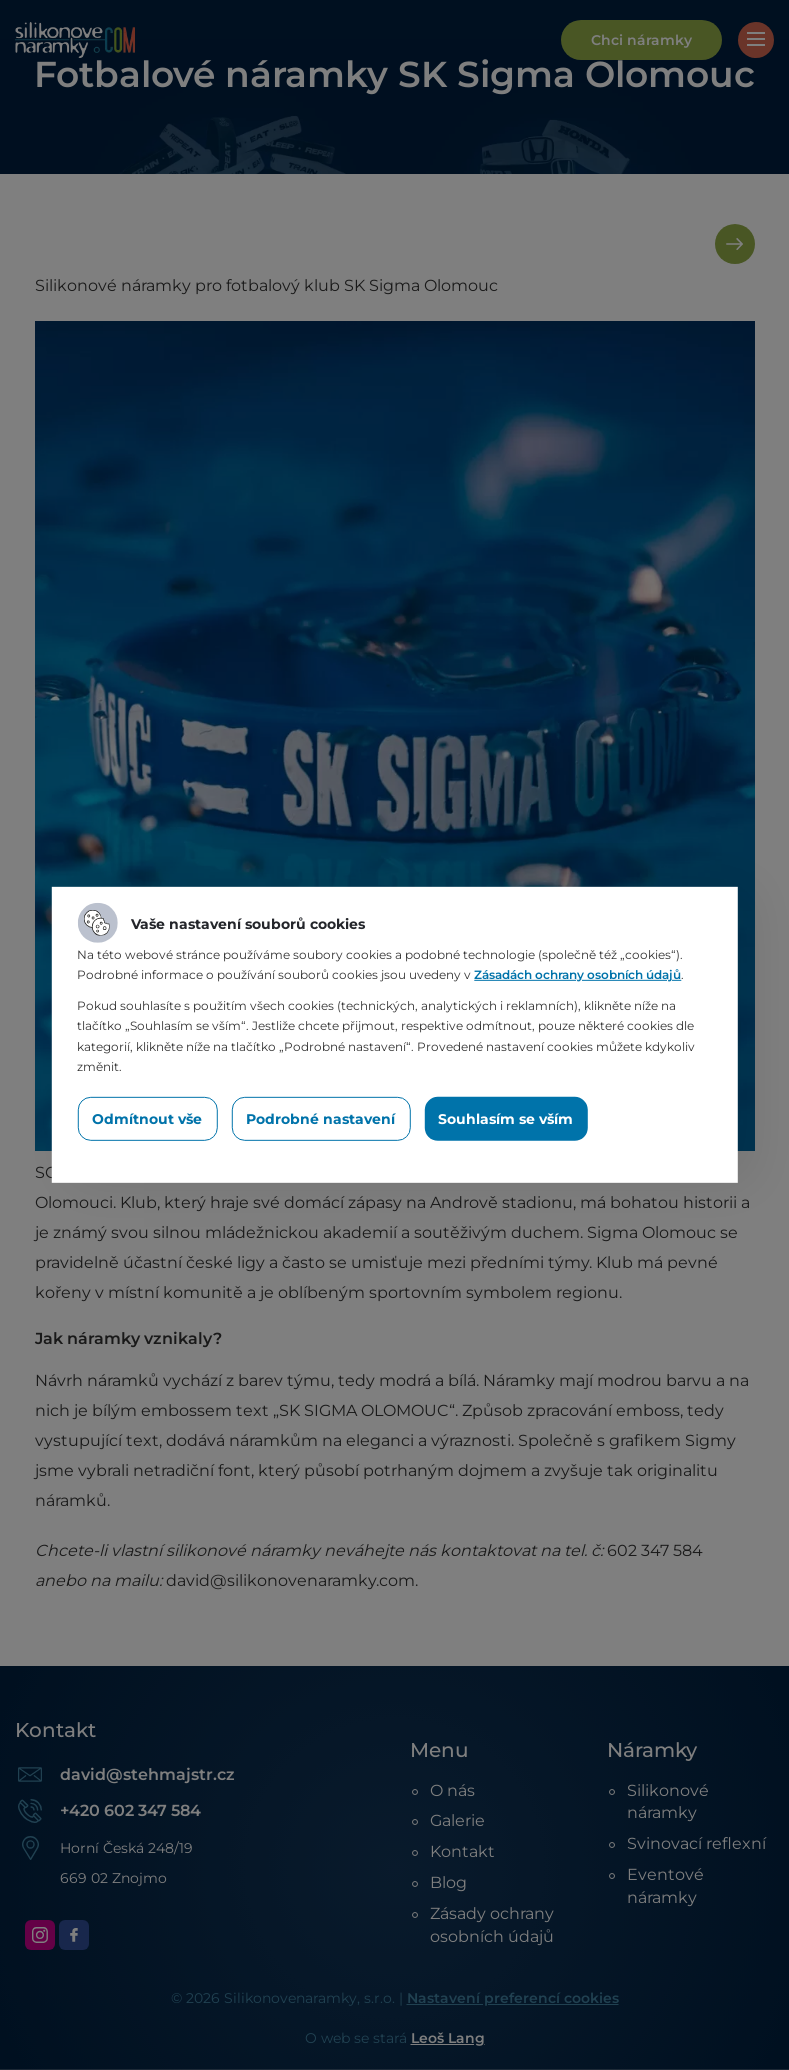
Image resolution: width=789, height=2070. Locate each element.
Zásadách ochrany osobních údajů (577, 974)
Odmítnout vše (147, 1119)
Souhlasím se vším (505, 1119)
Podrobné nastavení (320, 1119)
